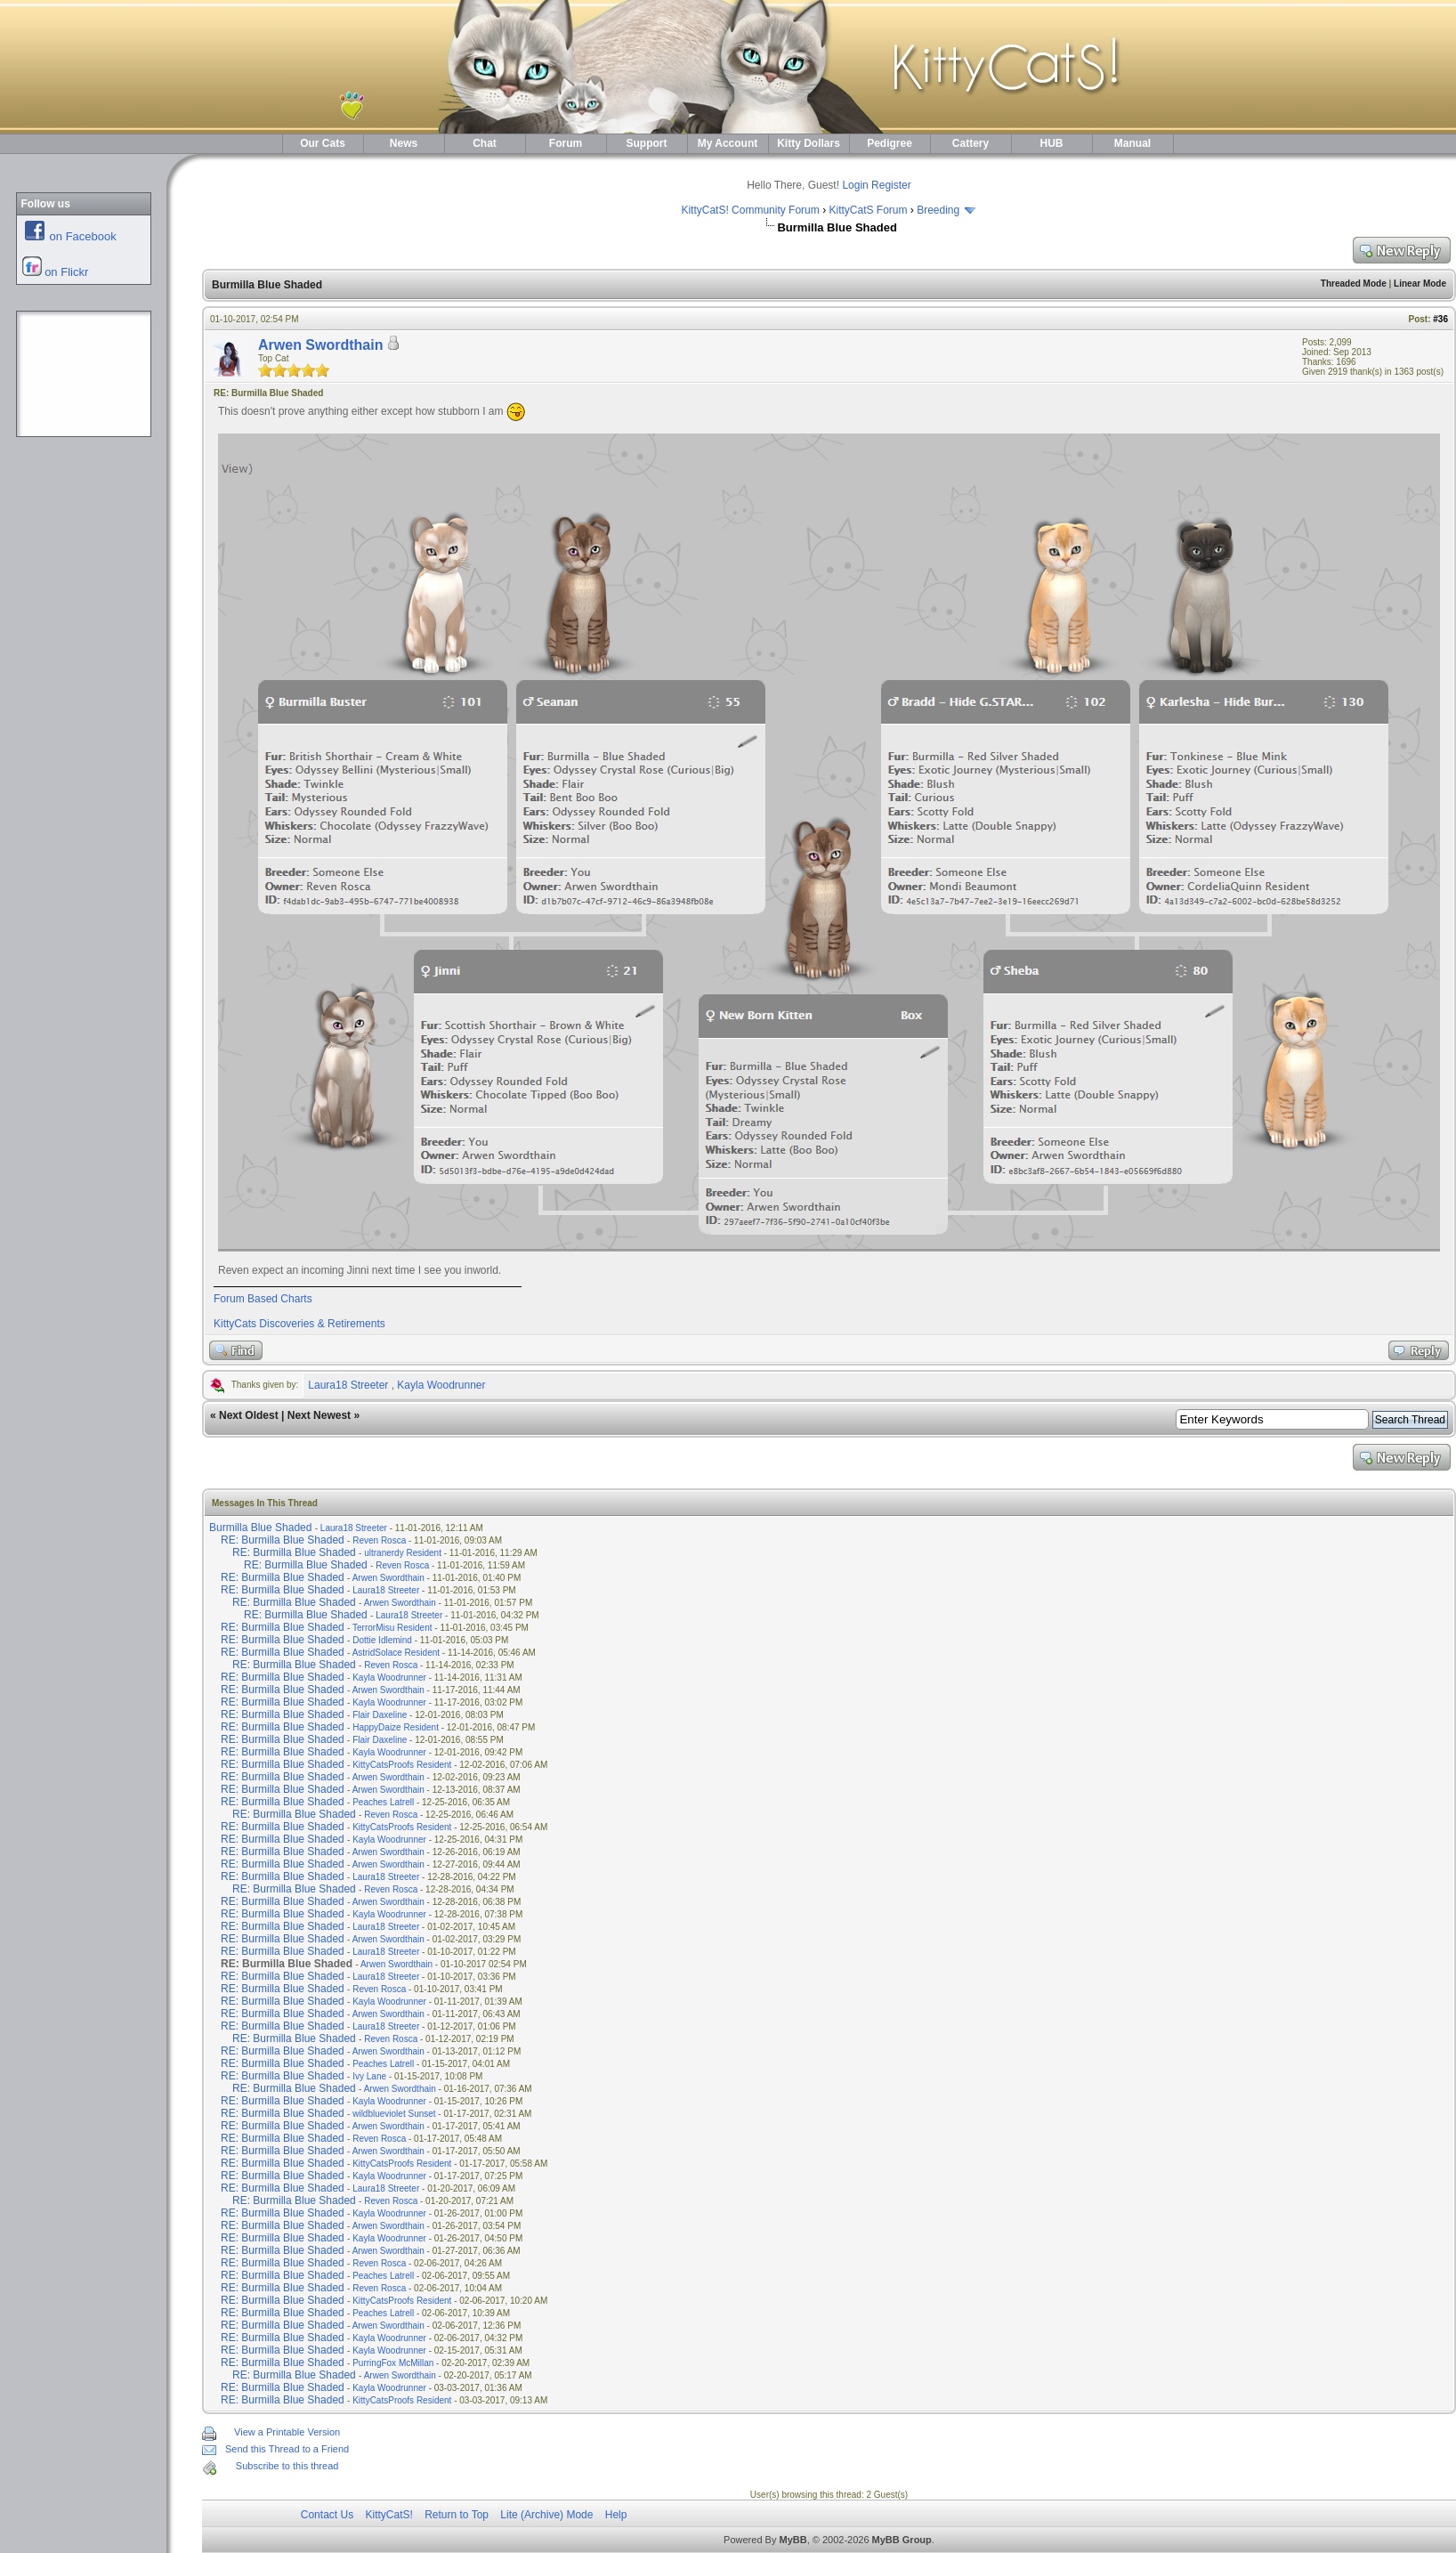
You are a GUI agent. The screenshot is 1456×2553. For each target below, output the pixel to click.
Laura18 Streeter (348, 1385)
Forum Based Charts (263, 1299)
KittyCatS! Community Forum (750, 210)
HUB (1052, 143)
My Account (728, 143)
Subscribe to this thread (287, 2465)
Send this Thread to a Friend (287, 2449)
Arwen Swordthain (320, 345)
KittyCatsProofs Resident (401, 1765)
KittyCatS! (388, 2514)
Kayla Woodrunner (441, 1385)
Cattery (970, 143)
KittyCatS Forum (868, 210)
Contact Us (327, 2514)
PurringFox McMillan (392, 2363)
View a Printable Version (287, 2432)
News (403, 143)
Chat (485, 143)
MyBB (792, 2539)
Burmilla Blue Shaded (260, 1527)
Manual (1132, 143)
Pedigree (889, 143)
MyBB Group (902, 2539)
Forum (565, 143)
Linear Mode (1420, 283)
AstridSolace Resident (396, 1652)
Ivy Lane (369, 2076)
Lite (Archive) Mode (546, 2514)
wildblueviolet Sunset (393, 2114)
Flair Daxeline (379, 1715)
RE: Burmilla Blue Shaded (282, 1540)
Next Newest (319, 1415)
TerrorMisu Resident (392, 1628)
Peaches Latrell (383, 1802)
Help (616, 2514)
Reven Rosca (379, 1540)
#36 (1440, 319)
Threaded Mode (1354, 283)
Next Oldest (249, 1415)
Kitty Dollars (808, 143)
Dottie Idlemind (382, 1640)
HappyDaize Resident (395, 1727)
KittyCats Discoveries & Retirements (299, 1323)
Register (891, 185)
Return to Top (457, 2514)
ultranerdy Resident (402, 1553)
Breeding (938, 210)
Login (855, 185)
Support (647, 143)
